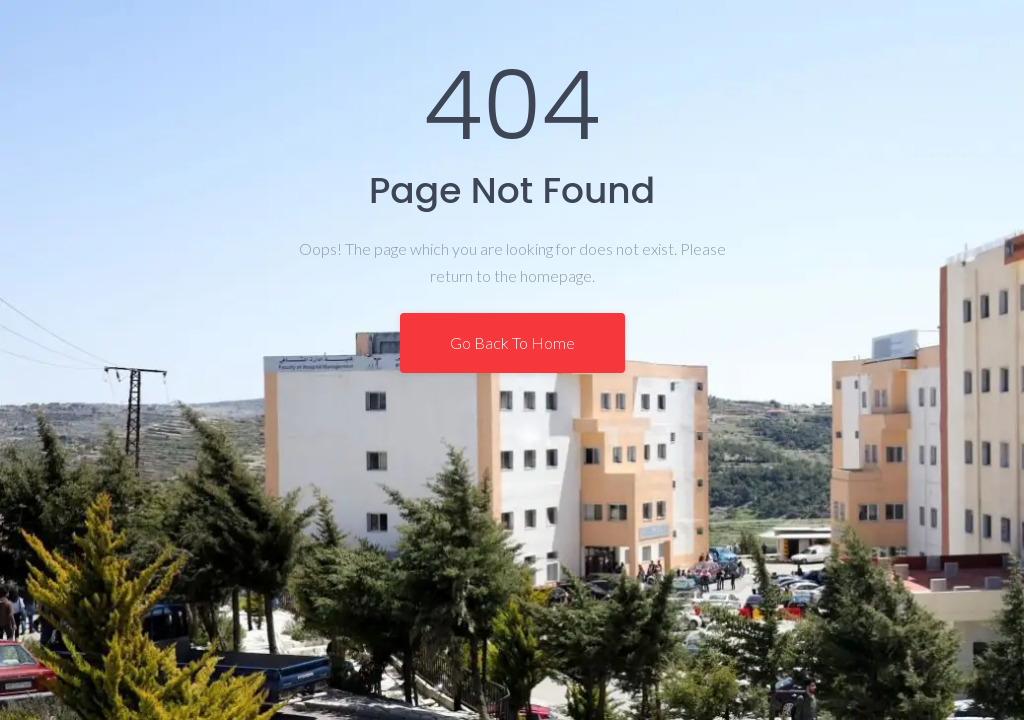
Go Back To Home (512, 342)
